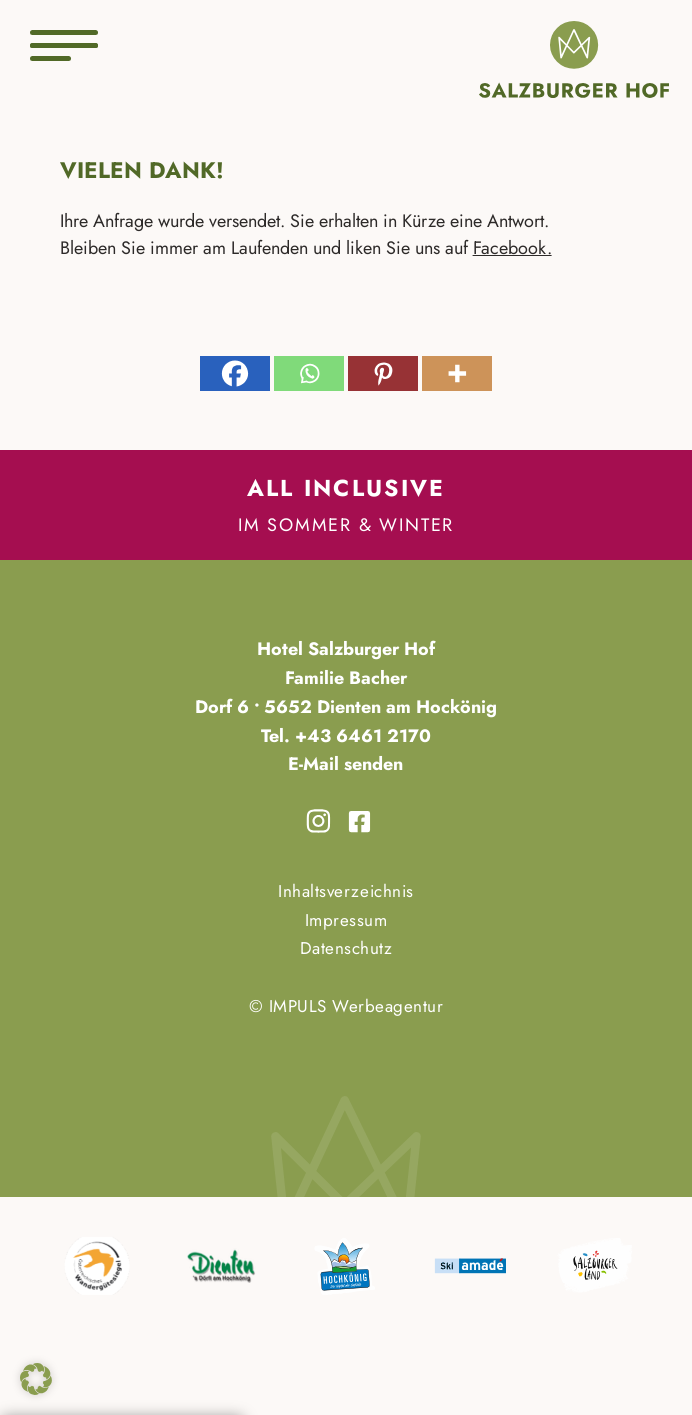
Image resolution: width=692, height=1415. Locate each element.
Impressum (346, 920)
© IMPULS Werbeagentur (346, 1006)
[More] (457, 373)
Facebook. (512, 248)
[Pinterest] (383, 373)
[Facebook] (235, 373)
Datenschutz (346, 948)
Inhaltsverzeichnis (345, 891)
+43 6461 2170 (360, 736)
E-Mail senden (345, 764)
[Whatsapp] (309, 373)
